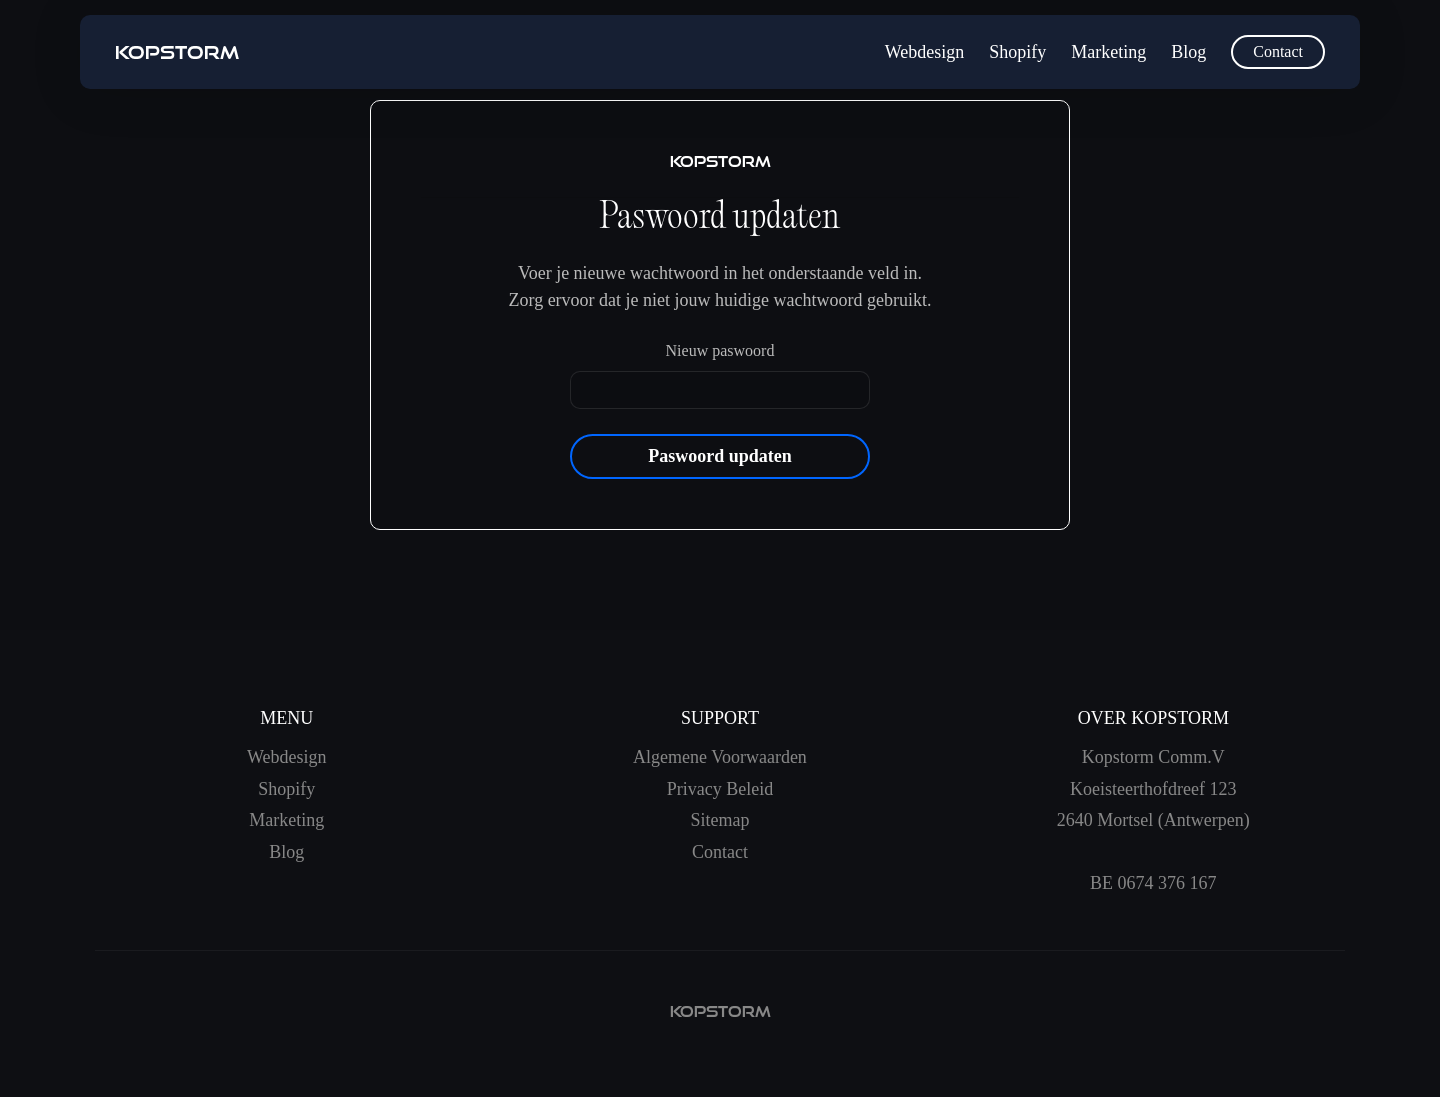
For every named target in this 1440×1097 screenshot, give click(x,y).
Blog (1188, 52)
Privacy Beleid (720, 789)
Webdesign (925, 52)
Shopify (1017, 52)
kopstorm (720, 1011)
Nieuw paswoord (720, 350)
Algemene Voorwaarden (720, 757)
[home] (177, 52)
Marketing (1108, 52)
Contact (1278, 51)
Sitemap (719, 820)
